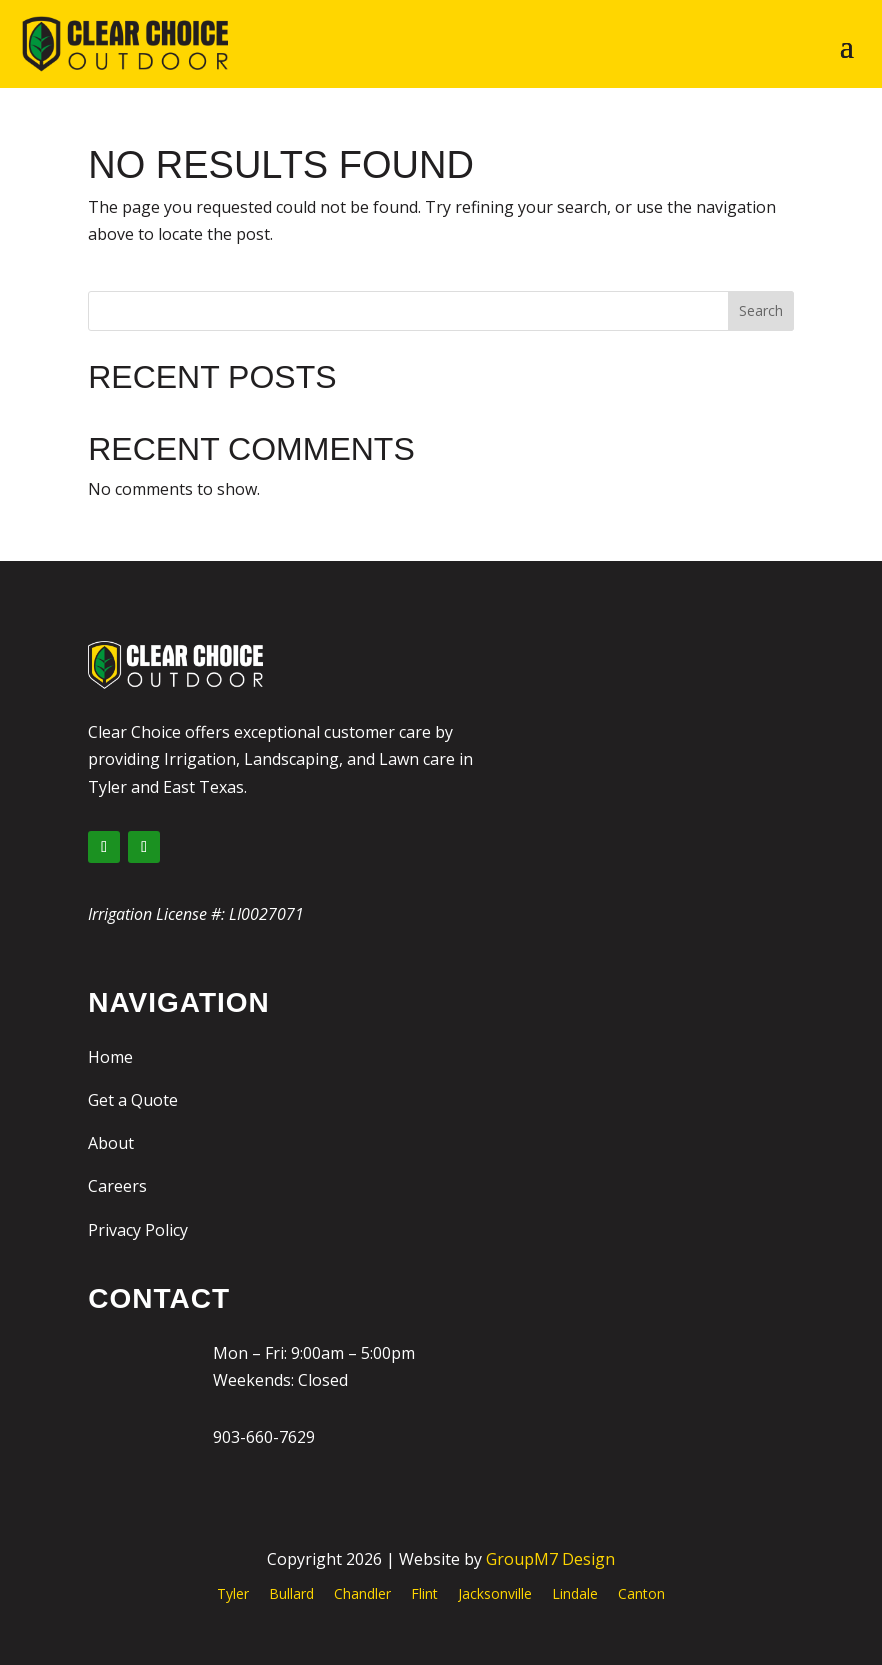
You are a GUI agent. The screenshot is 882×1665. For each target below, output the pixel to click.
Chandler (362, 1593)
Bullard (291, 1593)
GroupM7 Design (550, 1559)
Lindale (575, 1593)
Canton (641, 1593)
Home (110, 1057)
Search (761, 310)
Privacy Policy (138, 1230)
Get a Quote (133, 1100)
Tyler (233, 1593)
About (111, 1143)
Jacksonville (495, 1593)
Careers (117, 1186)
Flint (424, 1593)
